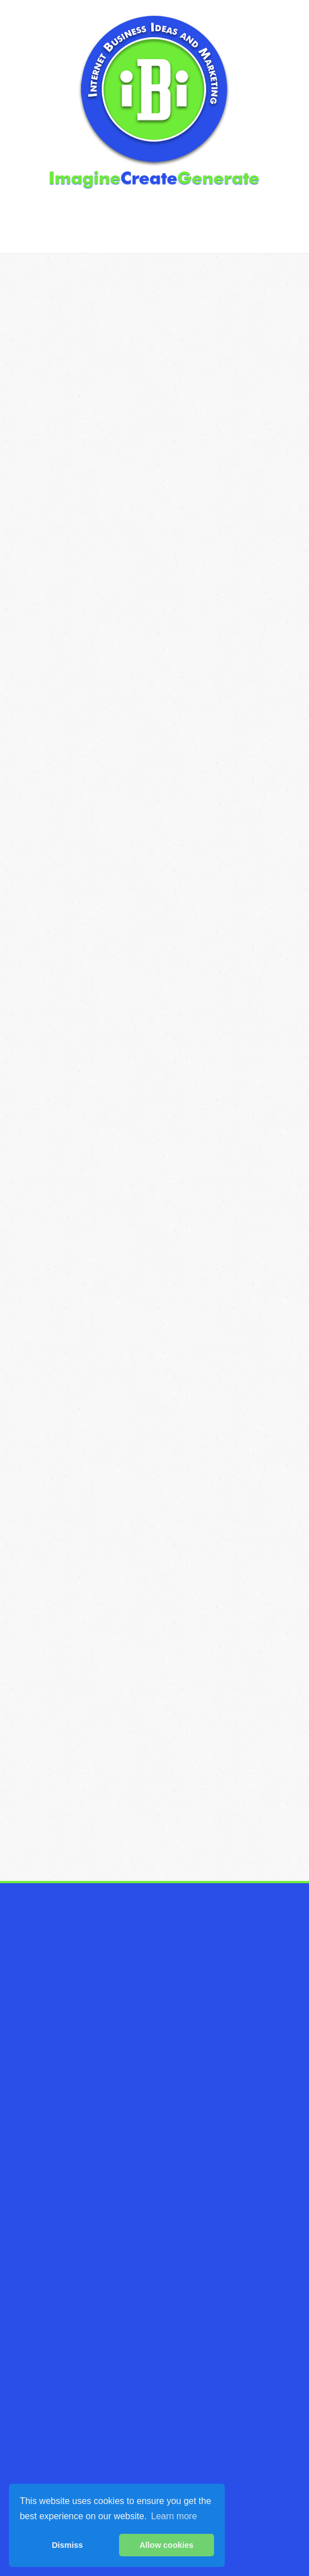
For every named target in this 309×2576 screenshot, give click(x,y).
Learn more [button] (174, 2516)
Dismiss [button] (67, 2545)
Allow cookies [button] (166, 2545)
